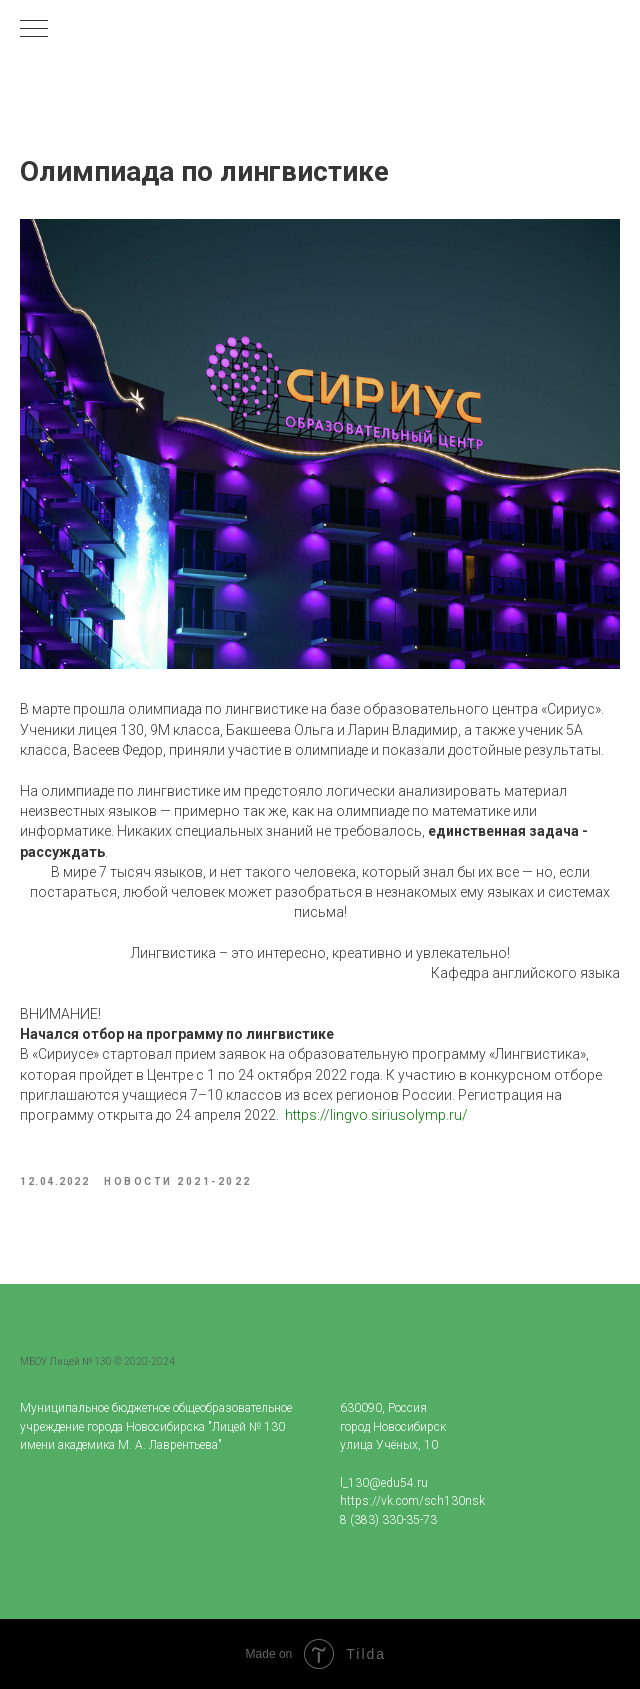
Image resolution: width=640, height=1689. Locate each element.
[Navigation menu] (34, 30)
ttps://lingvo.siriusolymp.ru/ (380, 1115)
